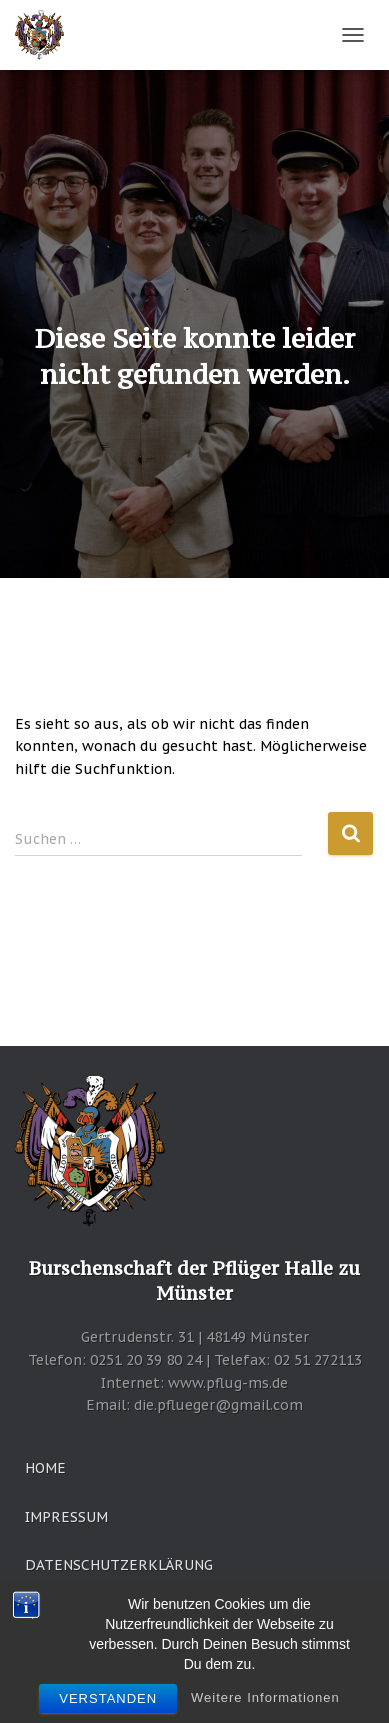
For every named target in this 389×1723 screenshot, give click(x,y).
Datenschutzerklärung (119, 1565)
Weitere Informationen (265, 1704)
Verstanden (108, 1705)
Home (45, 1468)
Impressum (66, 1517)
